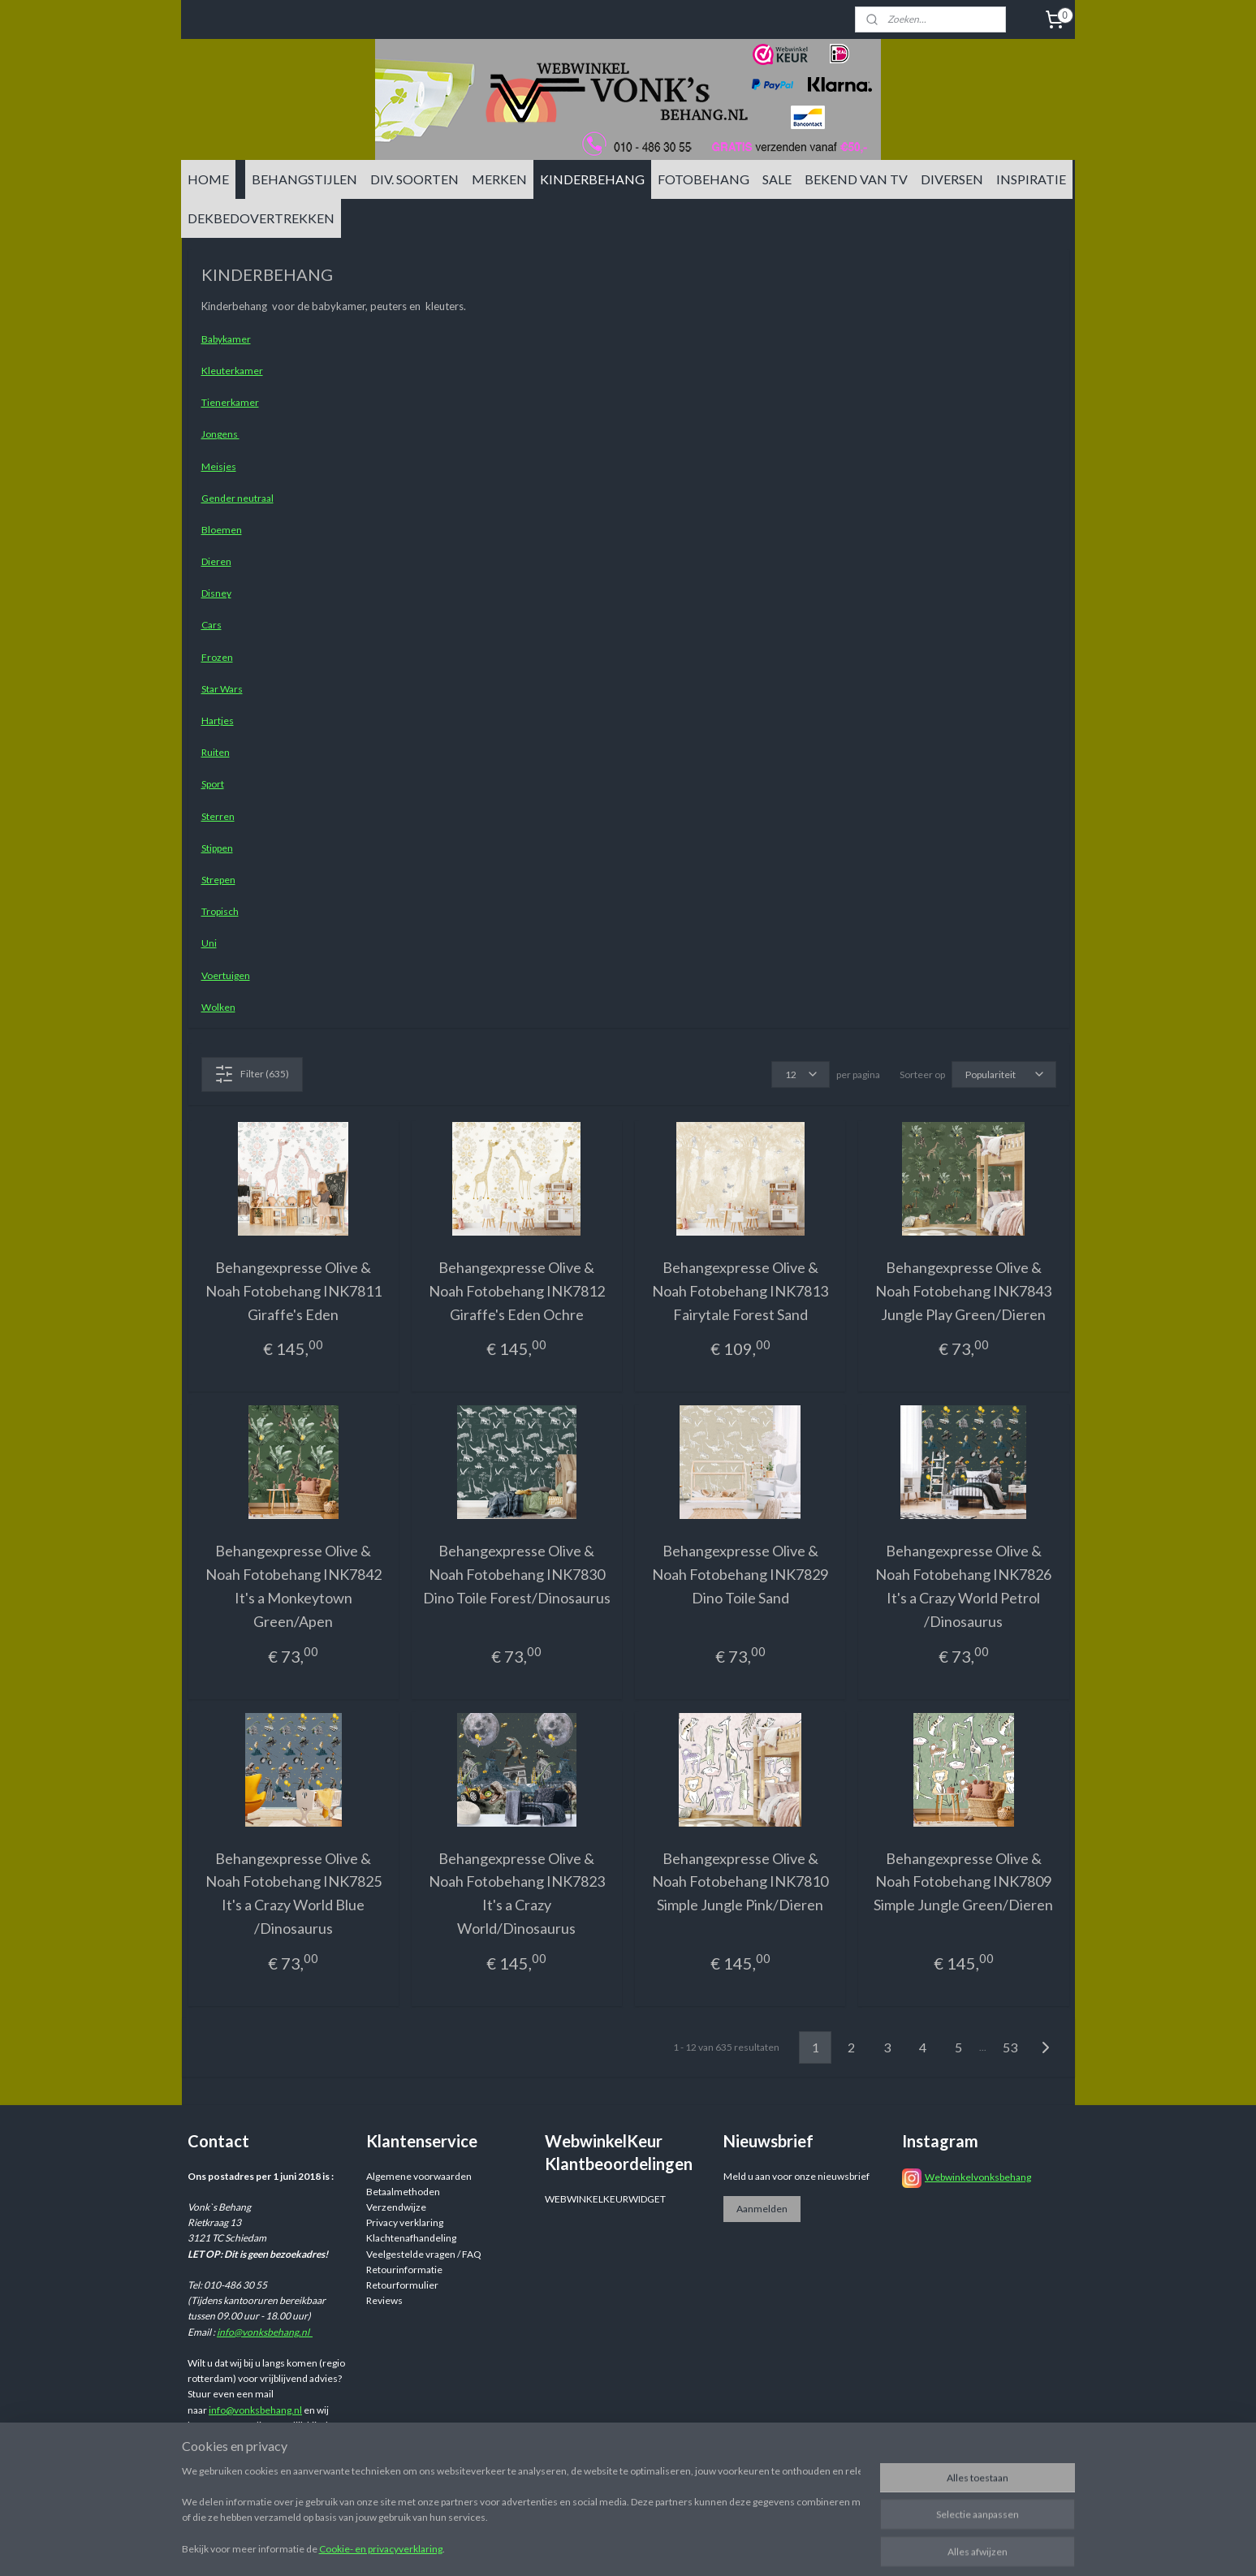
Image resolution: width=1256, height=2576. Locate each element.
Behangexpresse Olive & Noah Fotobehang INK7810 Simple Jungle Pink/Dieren (740, 1881)
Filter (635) (251, 1074)
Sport (212, 784)
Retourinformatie (404, 2269)
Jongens (220, 434)
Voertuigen (225, 975)
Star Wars (221, 689)
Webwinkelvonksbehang (978, 2177)
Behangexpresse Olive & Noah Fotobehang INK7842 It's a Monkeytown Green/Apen (293, 1585)
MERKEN (499, 179)
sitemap (723, 2546)
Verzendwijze (396, 2207)
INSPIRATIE (1031, 179)
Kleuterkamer (231, 371)
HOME (208, 179)
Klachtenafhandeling (411, 2238)
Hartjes (217, 720)
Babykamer (225, 339)
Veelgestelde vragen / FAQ (423, 2254)
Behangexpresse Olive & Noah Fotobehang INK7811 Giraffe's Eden (293, 1290)
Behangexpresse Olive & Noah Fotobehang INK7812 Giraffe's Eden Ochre (516, 1290)
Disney (216, 593)
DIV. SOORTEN (414, 179)
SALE (777, 179)
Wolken (218, 1007)
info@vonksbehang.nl (265, 2332)
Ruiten (215, 752)
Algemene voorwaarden (419, 2176)
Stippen (216, 848)
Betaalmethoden (403, 2192)
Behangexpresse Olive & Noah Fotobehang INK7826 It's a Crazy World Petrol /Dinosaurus (963, 1585)
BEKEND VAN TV (856, 179)
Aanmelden (762, 2209)
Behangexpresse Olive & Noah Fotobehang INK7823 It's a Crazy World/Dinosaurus (516, 1893)
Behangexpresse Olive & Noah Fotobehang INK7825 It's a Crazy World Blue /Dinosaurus (293, 1893)
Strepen (218, 880)
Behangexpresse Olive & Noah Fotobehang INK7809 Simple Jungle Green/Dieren (963, 1881)
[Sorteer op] (1003, 1074)
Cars (211, 625)
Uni (208, 943)
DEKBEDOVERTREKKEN (261, 218)
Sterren (217, 816)
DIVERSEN (952, 179)
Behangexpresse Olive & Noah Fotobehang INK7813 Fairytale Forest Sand (740, 1290)
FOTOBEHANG (703, 179)
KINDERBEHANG (592, 179)
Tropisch (219, 911)
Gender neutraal (237, 498)
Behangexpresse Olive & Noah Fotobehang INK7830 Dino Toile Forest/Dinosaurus (516, 1574)
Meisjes (218, 466)
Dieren (216, 561)
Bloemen (221, 530)
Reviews (384, 2300)
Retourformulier (402, 2285)
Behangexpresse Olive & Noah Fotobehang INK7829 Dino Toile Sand (740, 1574)
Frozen (216, 657)
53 (1010, 2047)
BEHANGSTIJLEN (304, 179)
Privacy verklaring (404, 2222)
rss (753, 2546)
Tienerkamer (229, 402)
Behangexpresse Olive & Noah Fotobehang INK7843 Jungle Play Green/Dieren (963, 1290)
